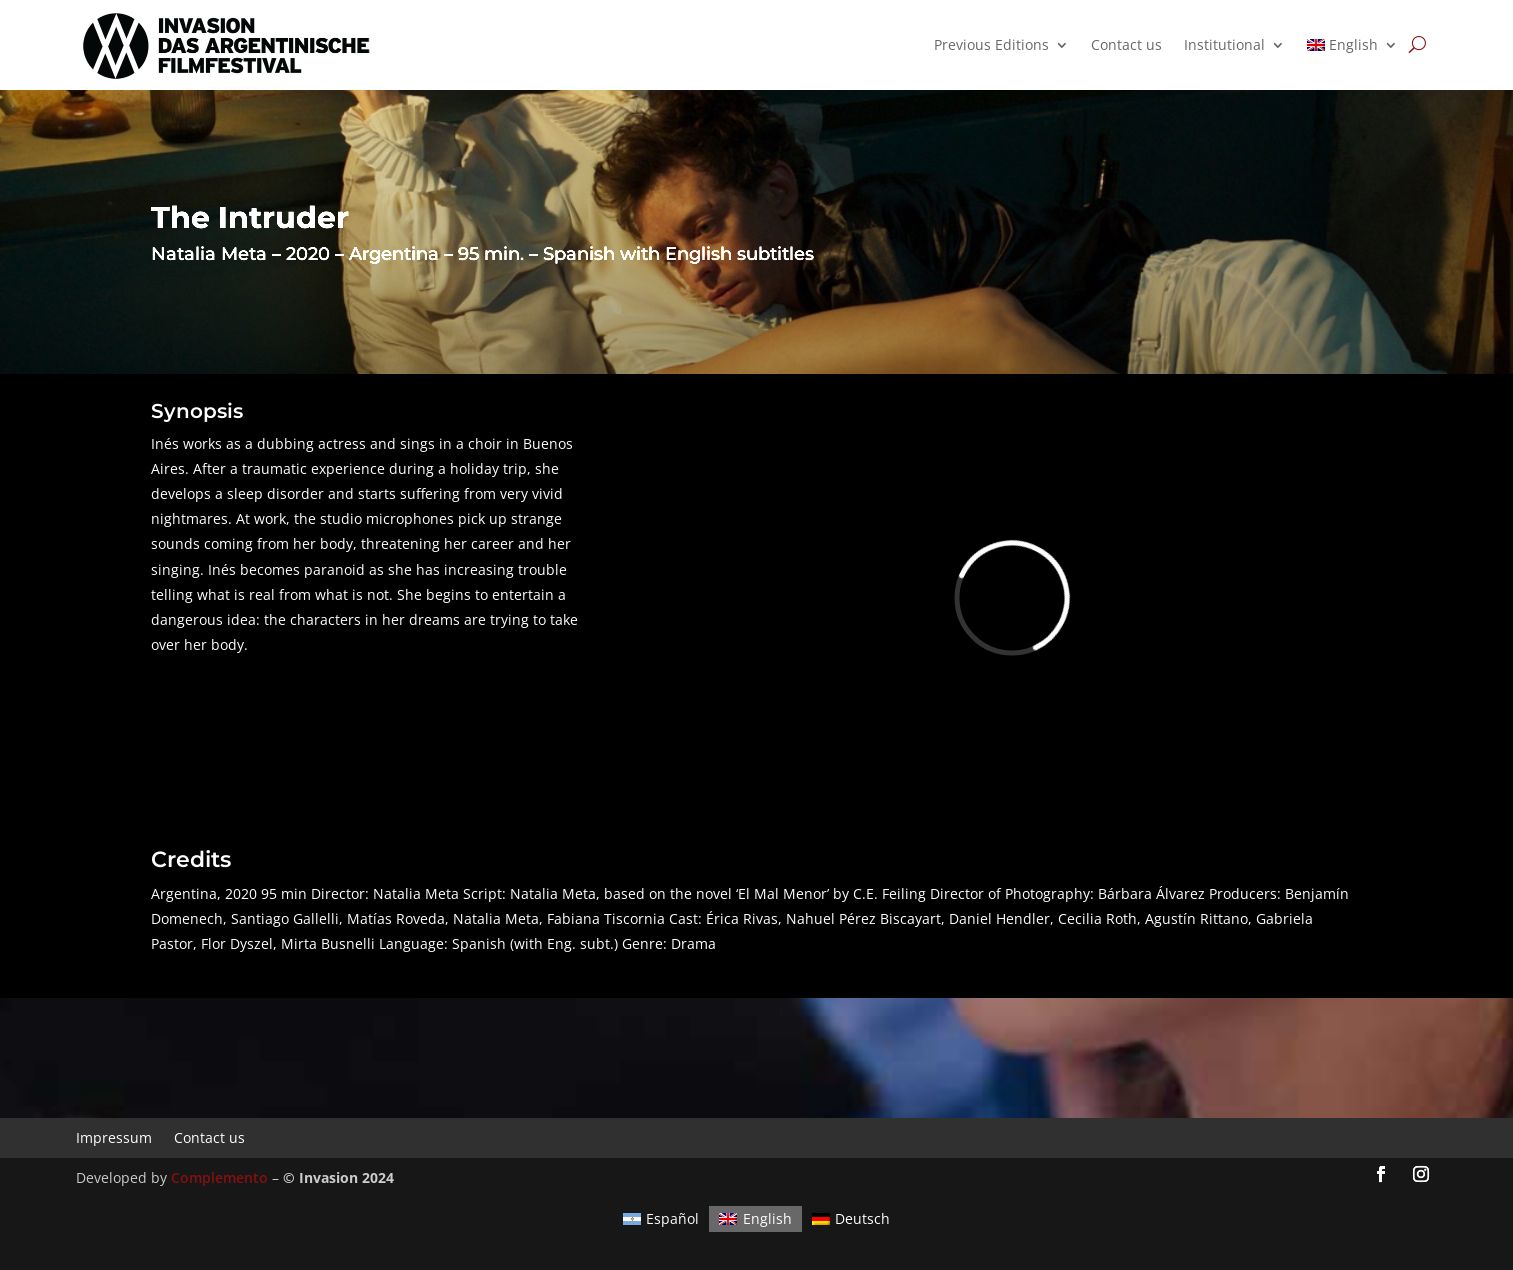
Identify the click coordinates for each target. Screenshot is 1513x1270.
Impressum (114, 1136)
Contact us (1126, 46)
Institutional (1224, 46)
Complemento (219, 1177)
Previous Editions (991, 46)
